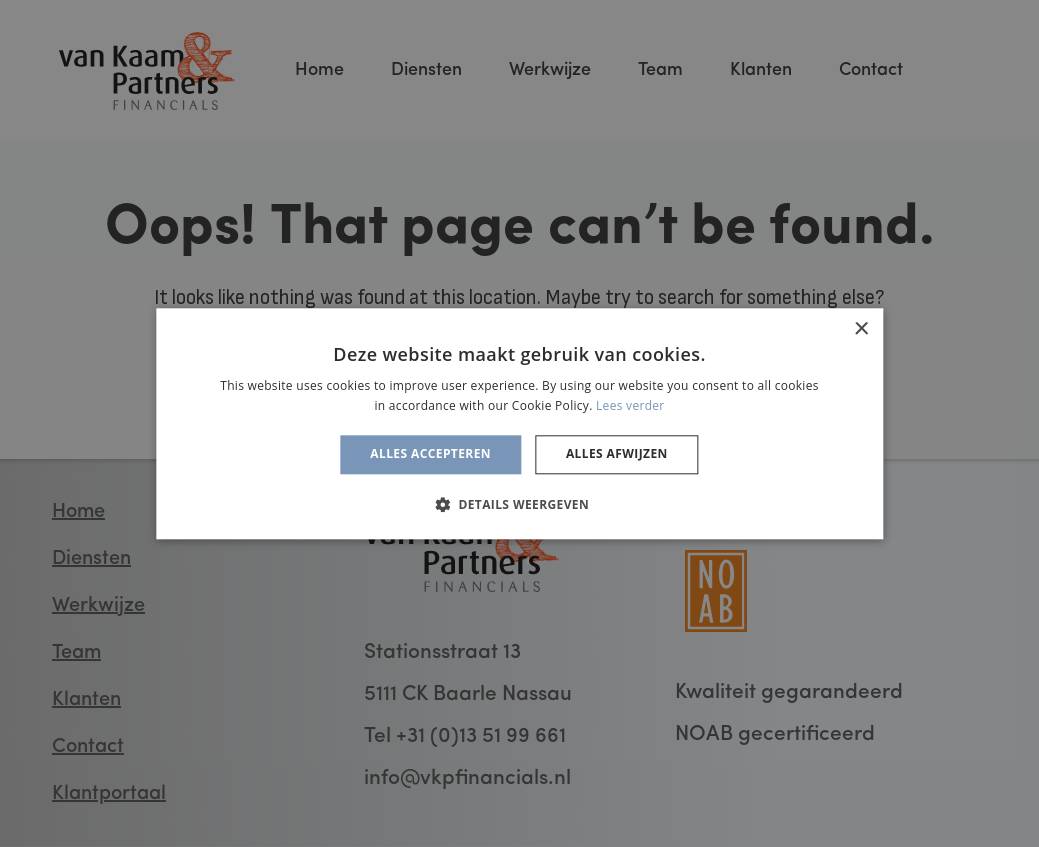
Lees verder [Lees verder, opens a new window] (630, 405)
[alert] (519, 423)
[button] (519, 504)
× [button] (860, 329)
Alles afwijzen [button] (617, 454)
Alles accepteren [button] (430, 454)
